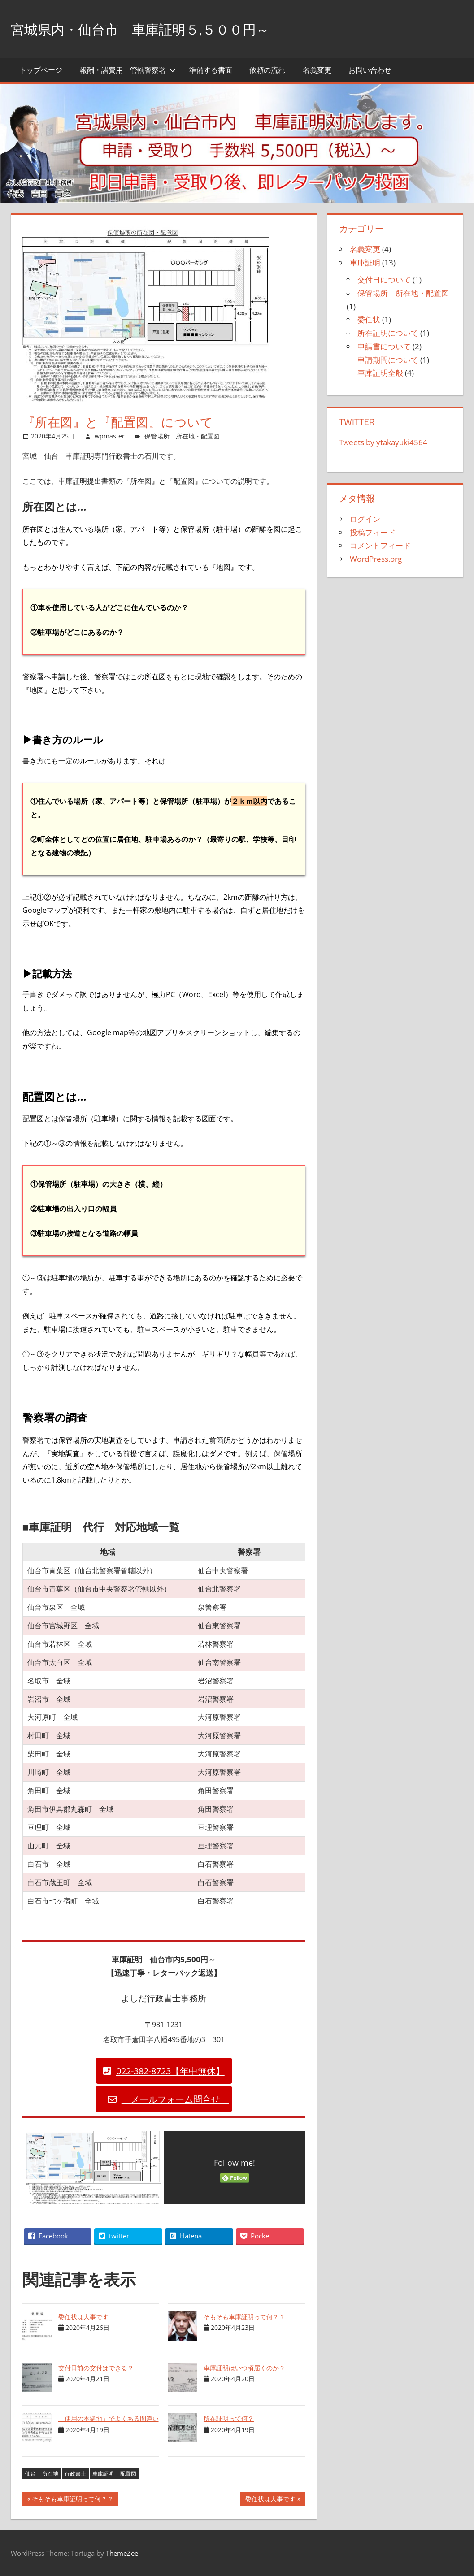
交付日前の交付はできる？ (96, 2368)
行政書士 (75, 2473)
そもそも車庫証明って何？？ (244, 2316)
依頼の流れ (267, 70)
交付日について (384, 279)
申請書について (384, 346)
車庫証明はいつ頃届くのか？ (244, 2368)
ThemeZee (122, 2553)
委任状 (368, 319)
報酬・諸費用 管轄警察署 (128, 70)
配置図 (128, 2473)
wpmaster (110, 436)
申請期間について (387, 360)
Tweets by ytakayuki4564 (383, 442)
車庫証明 (103, 2473)
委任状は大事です (83, 2316)
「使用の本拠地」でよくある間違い (108, 2418)
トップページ (40, 70)
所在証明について (387, 333)
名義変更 (317, 70)
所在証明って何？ (229, 2418)
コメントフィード (380, 545)
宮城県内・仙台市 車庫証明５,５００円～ (174, 28)
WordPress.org (376, 559)
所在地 (50, 2473)
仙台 (30, 2473)
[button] (164, 2071)
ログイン (365, 519)
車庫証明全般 (380, 373)
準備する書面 (210, 70)
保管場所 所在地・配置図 (182, 436)
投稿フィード (373, 532)
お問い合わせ (369, 70)
